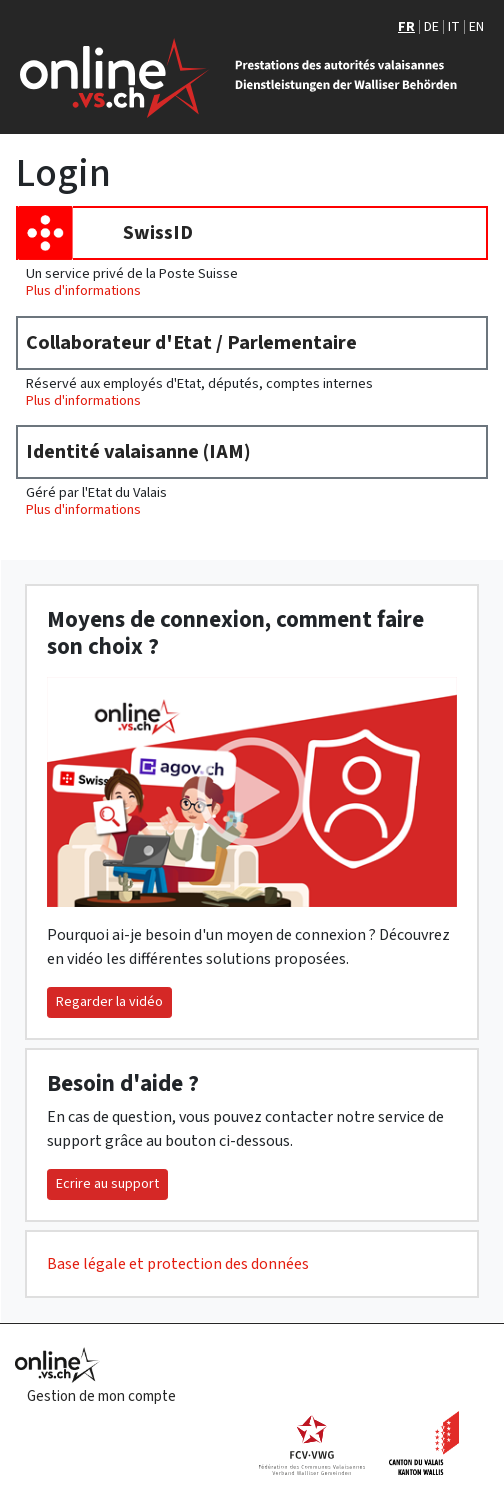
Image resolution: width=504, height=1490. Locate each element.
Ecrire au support (107, 1184)
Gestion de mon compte (101, 1396)
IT (454, 27)
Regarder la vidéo (109, 1002)
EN (476, 27)
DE (431, 27)
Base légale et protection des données (178, 1264)
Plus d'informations (83, 290)
